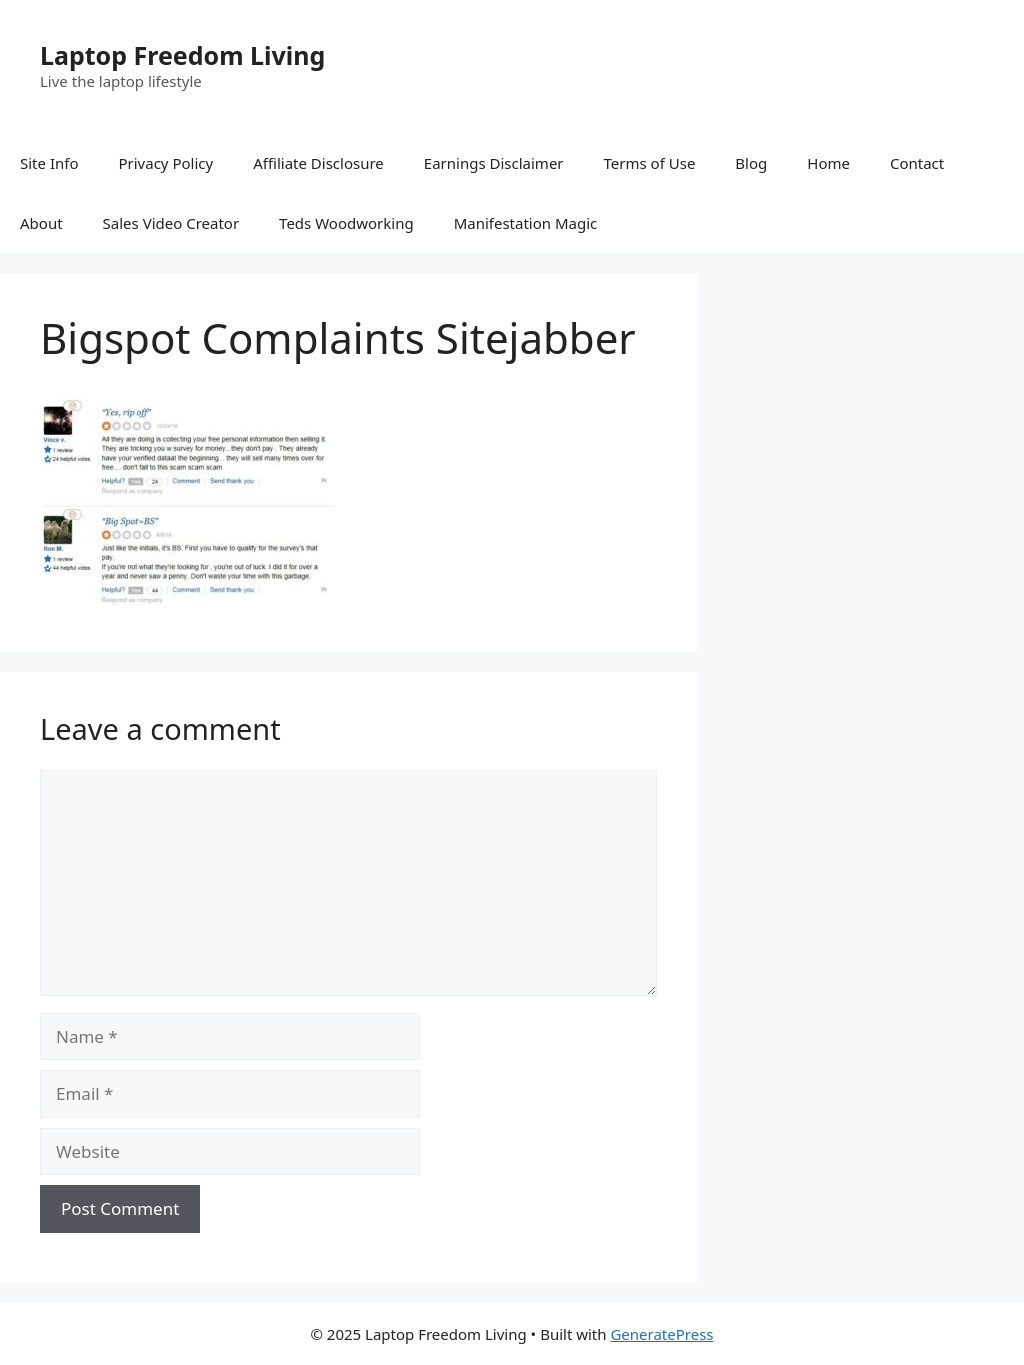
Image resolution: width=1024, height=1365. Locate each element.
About (41, 223)
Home (828, 163)
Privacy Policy (165, 163)
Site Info (49, 163)
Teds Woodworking (346, 223)
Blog (751, 163)
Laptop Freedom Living (182, 55)
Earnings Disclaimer (494, 163)
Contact (917, 163)
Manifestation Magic (526, 223)
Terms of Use (650, 163)
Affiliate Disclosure (318, 163)
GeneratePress (661, 1334)
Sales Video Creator (171, 223)
